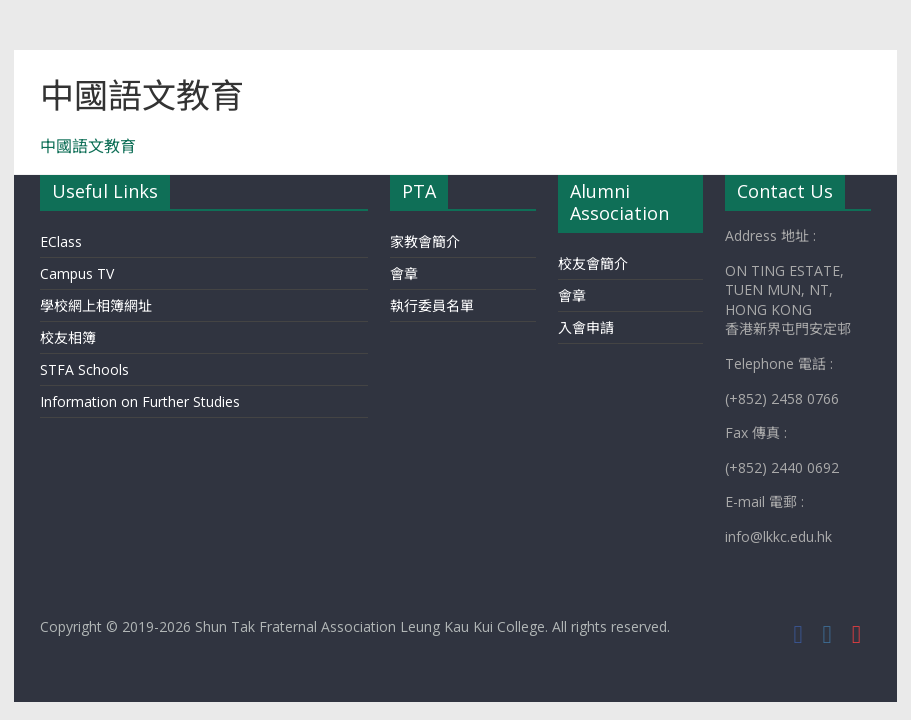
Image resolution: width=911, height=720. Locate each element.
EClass (61, 241)
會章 (404, 273)
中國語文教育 (88, 146)
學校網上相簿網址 (96, 305)
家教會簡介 (425, 241)
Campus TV (77, 273)
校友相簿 (68, 337)
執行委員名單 (432, 305)
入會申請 (586, 327)
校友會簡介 (593, 263)
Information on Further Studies (140, 401)
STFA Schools (84, 369)
